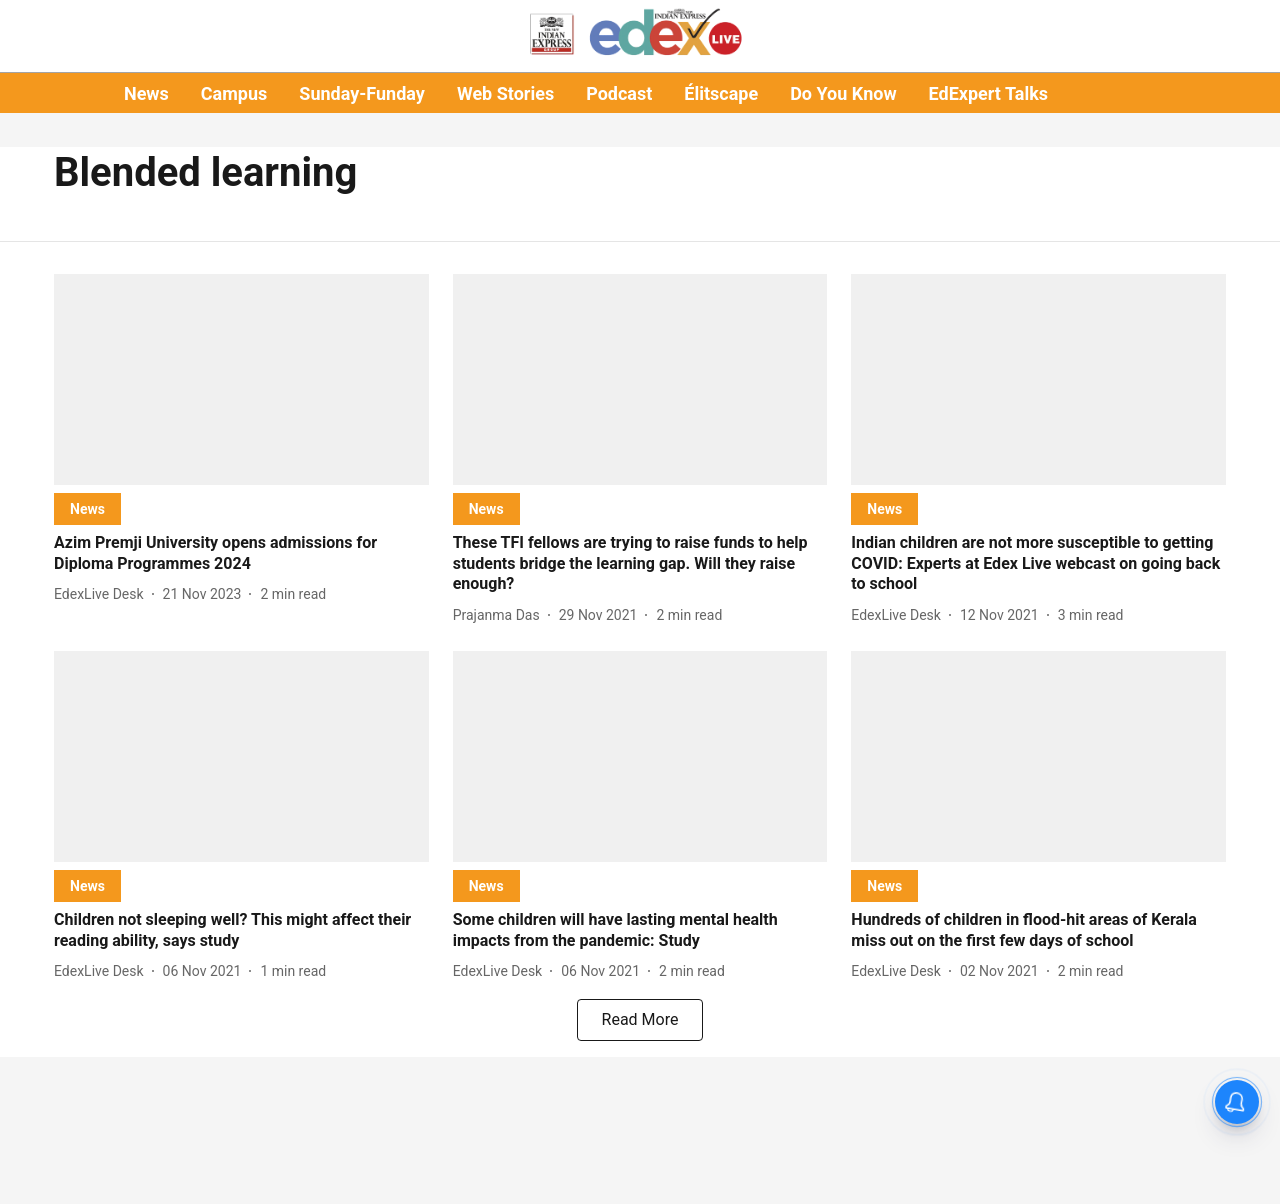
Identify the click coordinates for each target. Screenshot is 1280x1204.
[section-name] (87, 508)
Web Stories (505, 93)
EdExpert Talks (988, 93)
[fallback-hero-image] (241, 379)
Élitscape (721, 93)
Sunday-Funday (362, 93)
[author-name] (103, 594)
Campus (234, 93)
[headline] (241, 554)
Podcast (619, 93)
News (146, 93)
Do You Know (843, 93)
